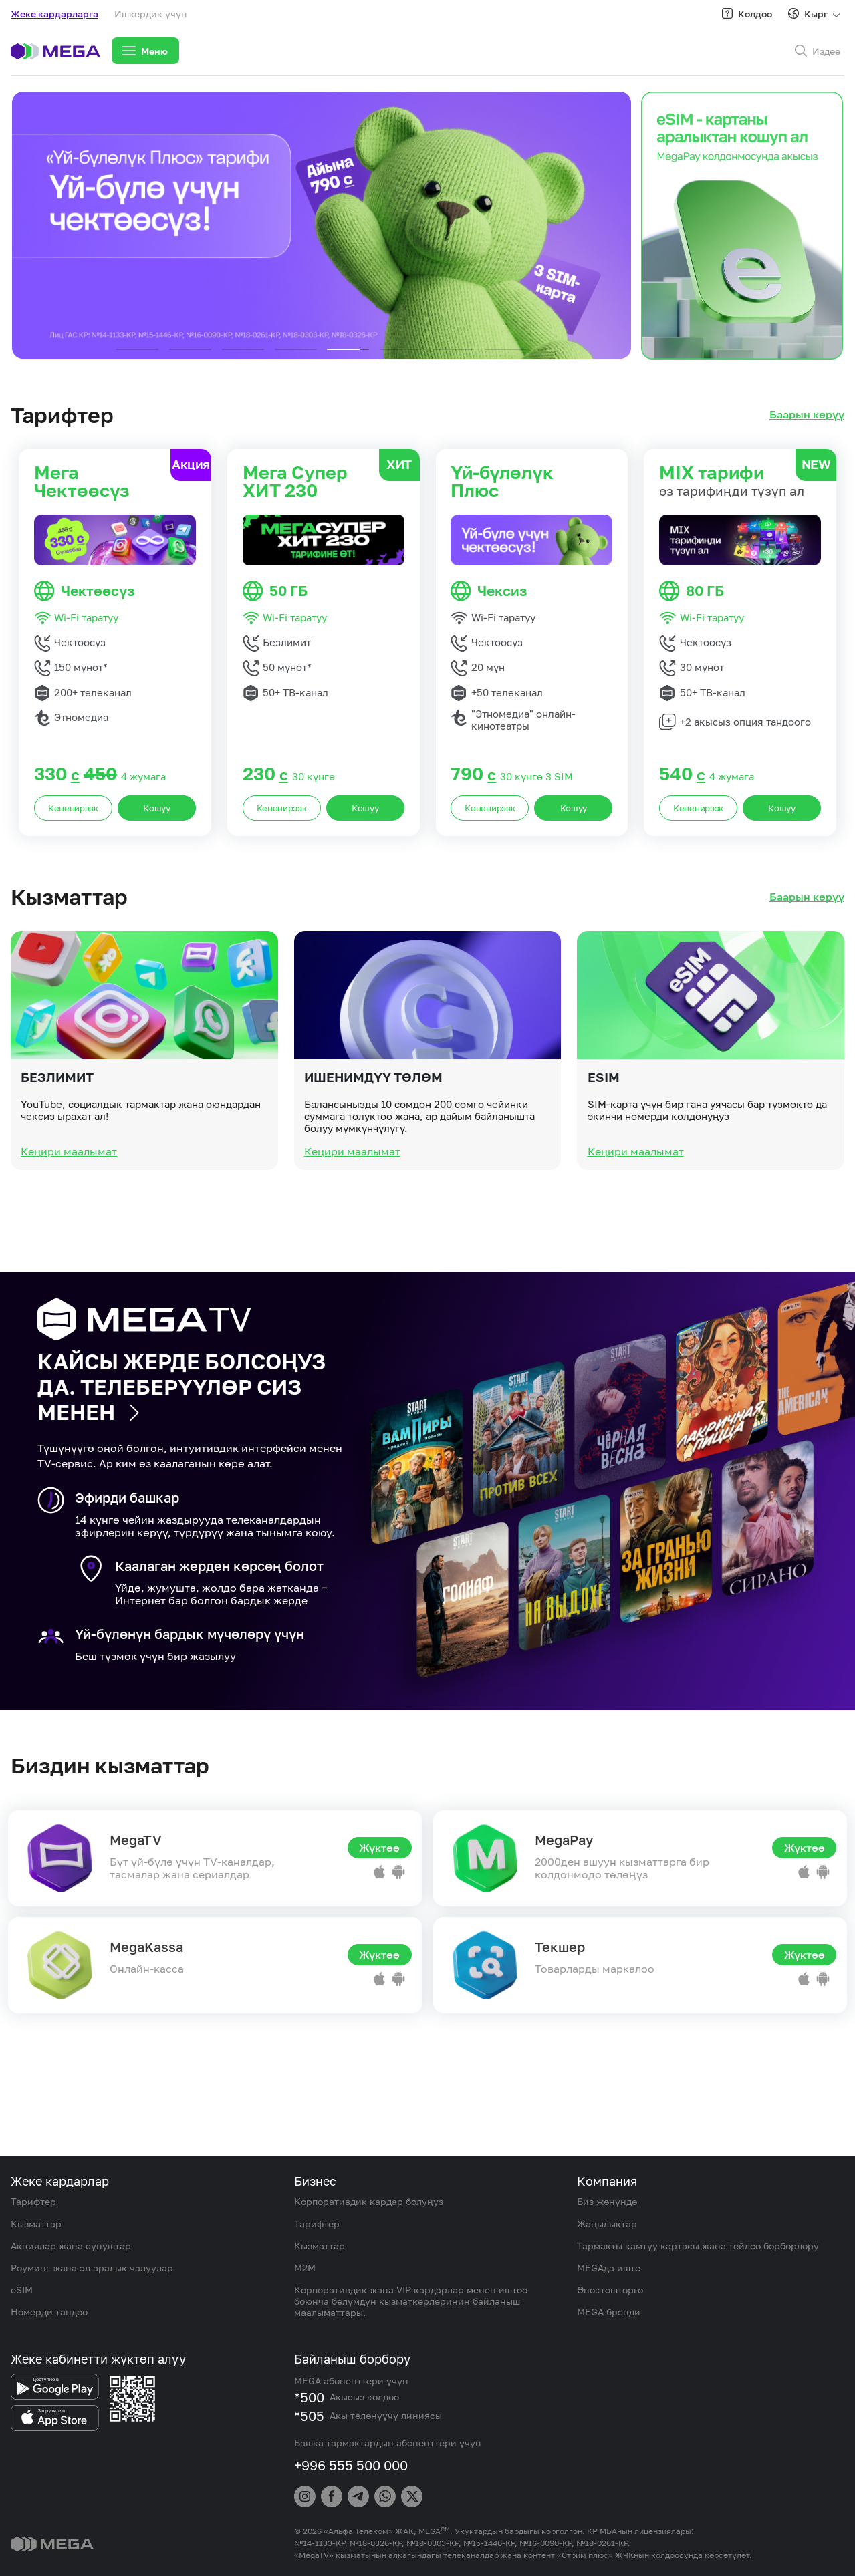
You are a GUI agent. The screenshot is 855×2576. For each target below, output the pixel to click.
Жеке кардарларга (54, 13)
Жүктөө (379, 1847)
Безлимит (57, 1123)
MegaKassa (146, 1947)
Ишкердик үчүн (150, 13)
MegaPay (564, 1840)
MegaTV (136, 1840)
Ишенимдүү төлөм (373, 1123)
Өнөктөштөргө (610, 2289)
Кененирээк (73, 808)
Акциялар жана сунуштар (71, 2245)
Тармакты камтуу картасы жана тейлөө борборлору (698, 2245)
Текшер (560, 1947)
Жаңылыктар (607, 2223)
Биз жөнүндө (607, 2201)
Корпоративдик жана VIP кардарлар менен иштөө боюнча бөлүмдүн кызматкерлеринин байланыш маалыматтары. (410, 2301)
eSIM (604, 1123)
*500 (309, 2397)
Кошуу (156, 808)
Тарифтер (33, 2201)
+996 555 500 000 (351, 2465)
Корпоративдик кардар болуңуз (368, 2201)
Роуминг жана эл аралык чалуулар (92, 2267)
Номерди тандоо (49, 2311)
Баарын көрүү (806, 414)
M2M (305, 2267)
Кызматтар (36, 2223)
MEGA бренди (608, 2311)
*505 (309, 2416)
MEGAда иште (608, 2267)
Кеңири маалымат (69, 1198)
